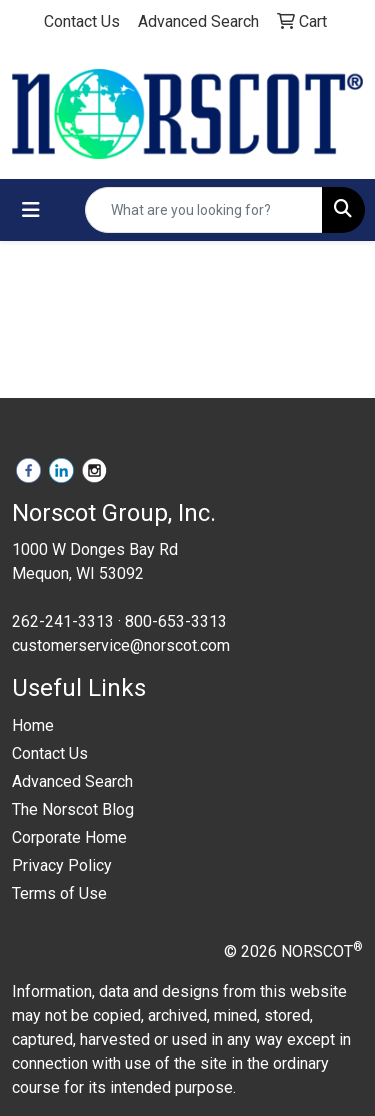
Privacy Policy (62, 865)
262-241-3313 (63, 621)
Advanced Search (72, 781)
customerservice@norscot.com (121, 645)
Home (33, 725)
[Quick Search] (204, 210)
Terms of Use (59, 893)
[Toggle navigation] (31, 210)
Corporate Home (69, 837)
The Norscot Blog (73, 809)
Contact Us (50, 753)
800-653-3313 (176, 621)
